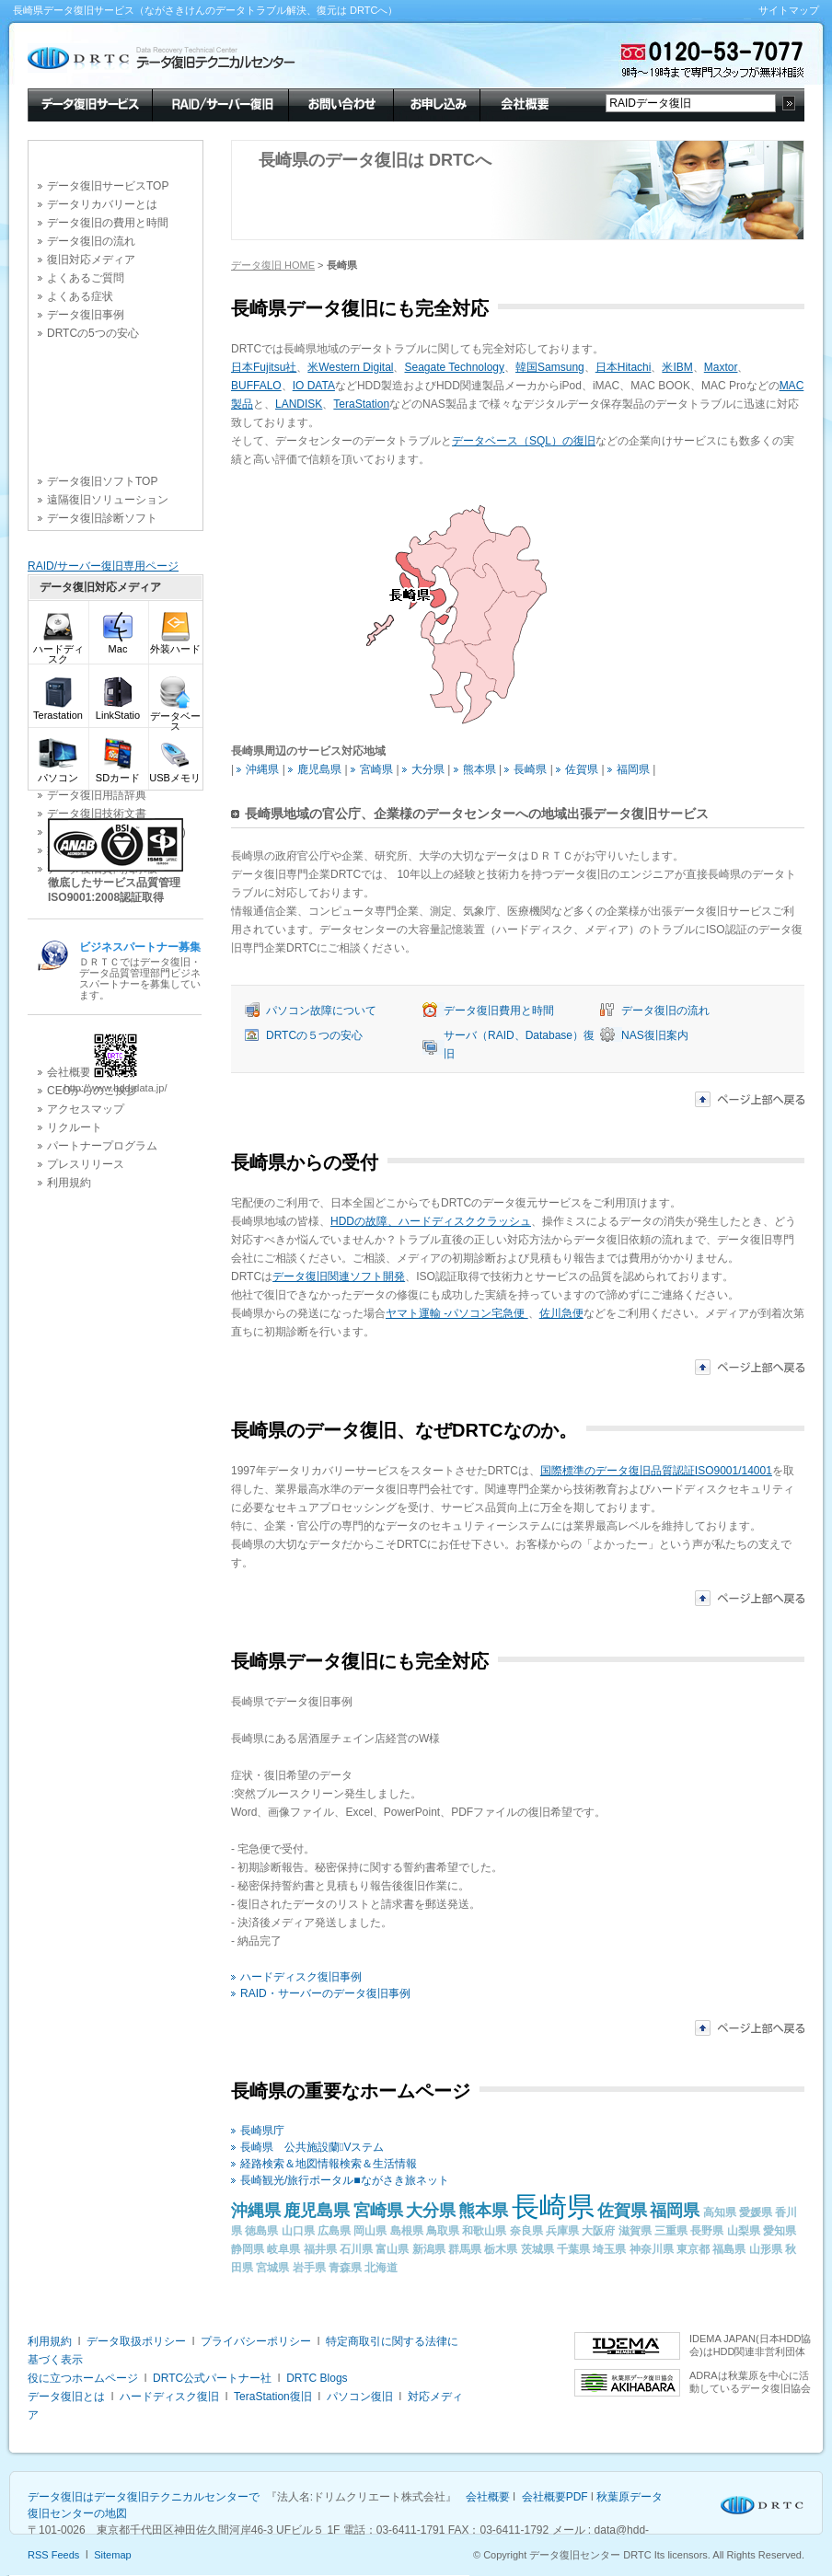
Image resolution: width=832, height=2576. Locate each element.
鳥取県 (442, 2230)
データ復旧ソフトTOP (102, 481)
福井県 (320, 2249)
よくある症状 (80, 296)
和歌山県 (484, 2230)
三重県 (671, 2230)
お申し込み (436, 103)
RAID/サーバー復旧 (220, 103)
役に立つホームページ (83, 2378)
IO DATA (314, 385)
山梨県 (743, 2230)
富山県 (392, 2249)
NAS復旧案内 (654, 1035)
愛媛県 (755, 2212)
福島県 (728, 2249)
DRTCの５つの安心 (314, 1035)
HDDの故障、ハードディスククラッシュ (430, 1221)
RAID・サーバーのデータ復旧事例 (325, 1993)
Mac (118, 644)
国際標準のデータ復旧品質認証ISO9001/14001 (656, 1470)
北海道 (381, 2267)
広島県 (334, 2230)
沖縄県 (262, 769)
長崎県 (530, 769)
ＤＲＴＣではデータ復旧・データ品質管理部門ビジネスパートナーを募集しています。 (140, 970)
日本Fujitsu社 (263, 367)
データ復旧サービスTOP (107, 185)
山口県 (298, 2230)
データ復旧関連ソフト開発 (338, 1276)
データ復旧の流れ (91, 241)
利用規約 (69, 1182)
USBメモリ (175, 773)
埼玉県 (609, 2249)
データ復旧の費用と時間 (107, 222)
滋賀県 (635, 2230)
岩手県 (309, 2267)
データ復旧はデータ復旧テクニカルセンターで (144, 2496)
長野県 (706, 2230)
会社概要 (523, 103)
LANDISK (298, 404)
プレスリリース (85, 1164)
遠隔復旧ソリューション (107, 499)
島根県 (406, 2230)
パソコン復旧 (360, 2396)
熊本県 (479, 769)
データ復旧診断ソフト (102, 518)
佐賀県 (581, 769)
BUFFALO (256, 385)
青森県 (345, 2267)
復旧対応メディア (91, 259)
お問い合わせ (340, 103)
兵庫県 (562, 2230)
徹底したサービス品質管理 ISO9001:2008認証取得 (114, 890)
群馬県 (464, 2249)
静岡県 (247, 2249)
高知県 (719, 2212)
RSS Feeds (53, 2554)
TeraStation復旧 (273, 2396)
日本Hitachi (623, 367)
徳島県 (261, 2230)
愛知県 (779, 2230)
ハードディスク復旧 (169, 2396)
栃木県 (500, 2249)
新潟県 (428, 2249)
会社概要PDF (555, 2496)
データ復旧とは (66, 2396)
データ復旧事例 (85, 314)
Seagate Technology (454, 367)
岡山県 (370, 2230)
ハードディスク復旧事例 (301, 1976)
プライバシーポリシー (256, 2341)
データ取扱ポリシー (136, 2341)
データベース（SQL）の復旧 (523, 440)
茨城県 (537, 2249)
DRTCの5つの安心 (93, 333)
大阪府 (598, 2230)
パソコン (58, 773)
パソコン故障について (321, 1010)
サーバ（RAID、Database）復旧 (519, 1044)
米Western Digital (350, 367)
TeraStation (361, 404)
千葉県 (573, 2249)
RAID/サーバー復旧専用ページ (103, 566)
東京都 (693, 2249)
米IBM (677, 367)
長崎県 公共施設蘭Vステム (312, 2147)
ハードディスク (58, 649)
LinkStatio (118, 711)
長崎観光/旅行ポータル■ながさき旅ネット (344, 2180)
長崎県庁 (262, 2130)
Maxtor (721, 367)
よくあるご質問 (85, 277)
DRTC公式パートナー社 (212, 2378)
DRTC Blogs (316, 2378)
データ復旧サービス (90, 103)
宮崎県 (376, 769)
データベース (175, 717)
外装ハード (175, 644)
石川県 (356, 2249)
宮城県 (272, 2267)
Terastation (58, 711)
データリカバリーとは (102, 204)
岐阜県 (283, 2249)
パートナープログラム (102, 1145)
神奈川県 (652, 2249)
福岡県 (633, 769)
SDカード (118, 773)
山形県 (765, 2249)
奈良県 (526, 2230)
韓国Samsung (549, 367)
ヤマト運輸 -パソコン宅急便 (457, 1313)
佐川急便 (561, 1313)
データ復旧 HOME (273, 265)
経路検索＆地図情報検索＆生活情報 (328, 2163)
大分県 (428, 769)
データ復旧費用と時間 (499, 1010)
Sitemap (112, 2554)
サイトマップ (788, 10)
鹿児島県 (319, 769)
